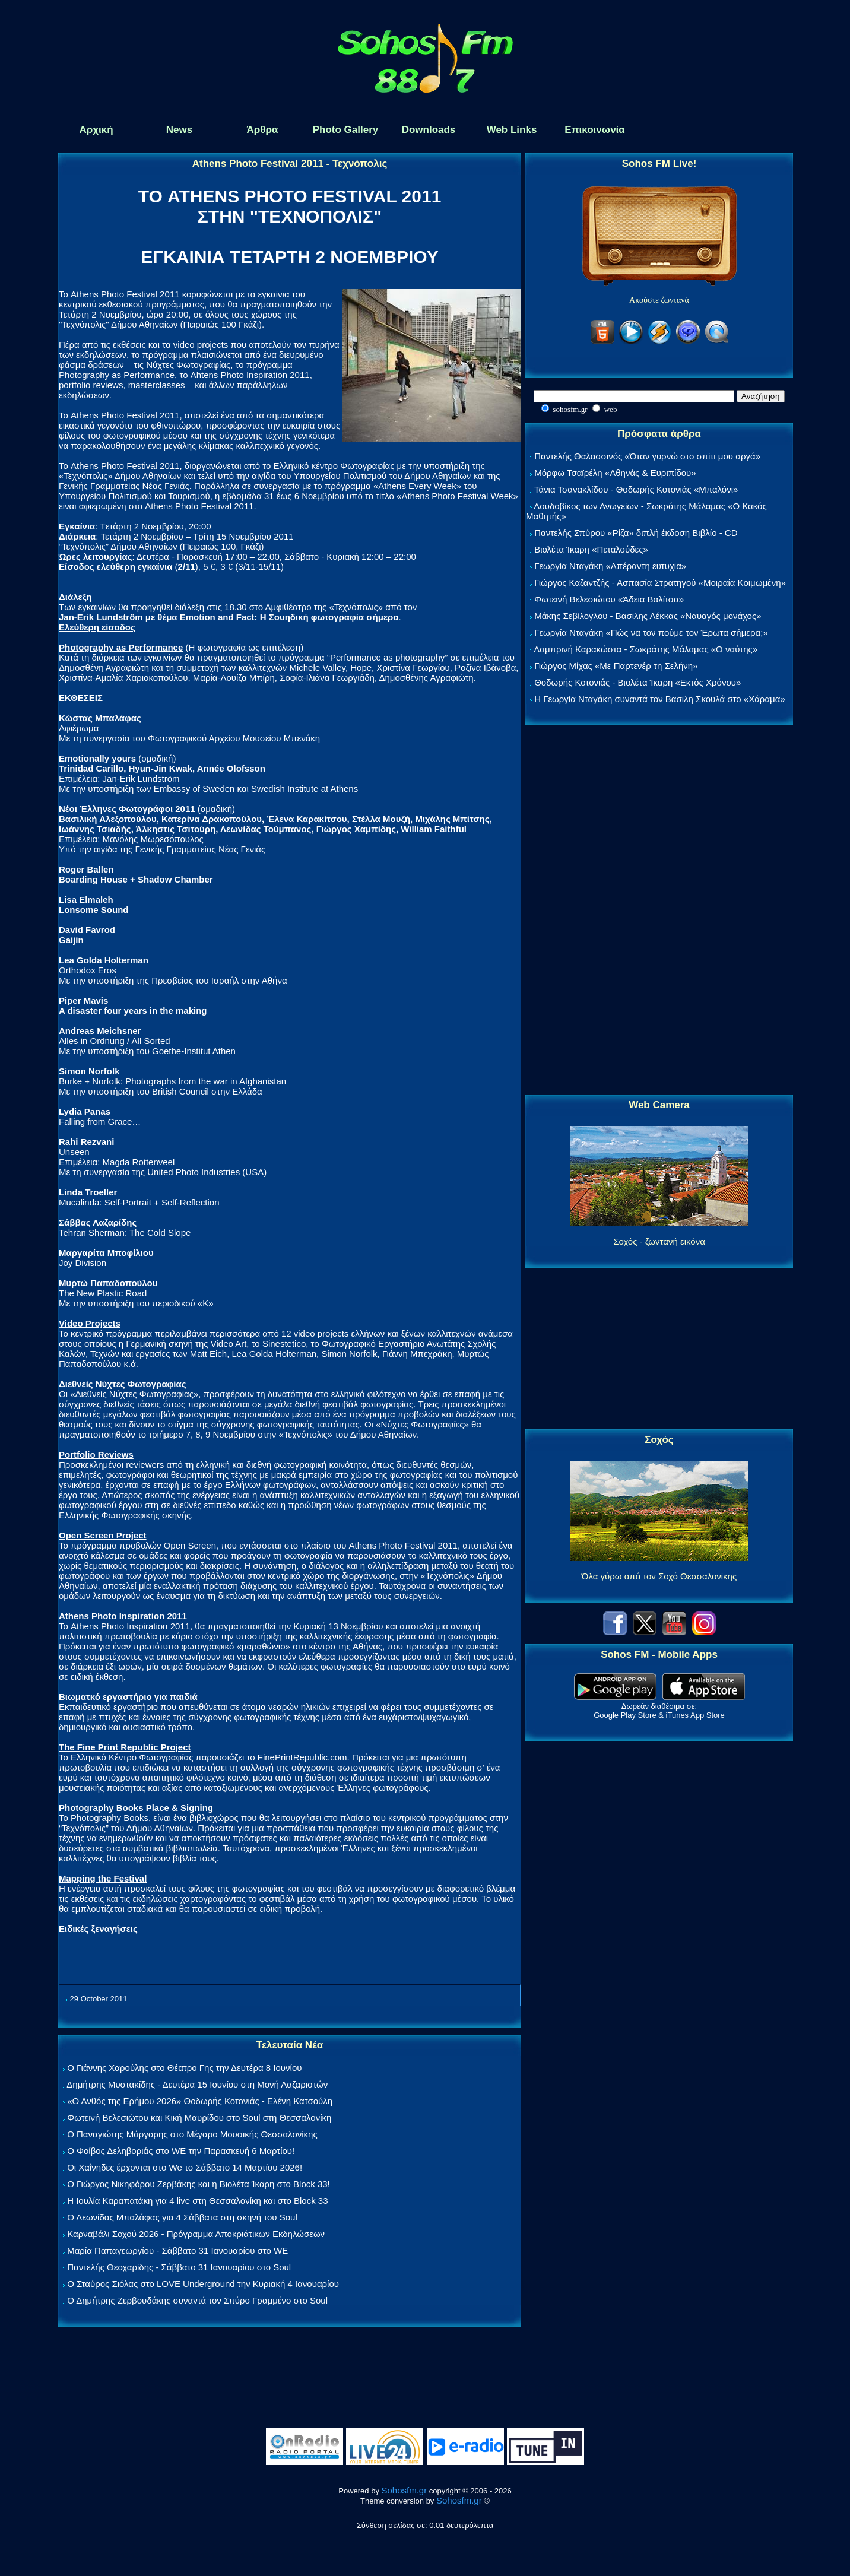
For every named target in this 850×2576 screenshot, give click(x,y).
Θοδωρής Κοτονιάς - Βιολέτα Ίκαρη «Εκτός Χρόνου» (637, 682)
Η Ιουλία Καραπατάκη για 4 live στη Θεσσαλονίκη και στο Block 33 (197, 2201)
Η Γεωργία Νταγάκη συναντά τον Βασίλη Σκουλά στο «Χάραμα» (659, 699)
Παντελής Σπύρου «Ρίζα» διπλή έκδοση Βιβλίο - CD (635, 533)
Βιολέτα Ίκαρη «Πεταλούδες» (591, 549)
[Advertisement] (659, 910)
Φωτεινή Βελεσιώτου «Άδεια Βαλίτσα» (609, 599)
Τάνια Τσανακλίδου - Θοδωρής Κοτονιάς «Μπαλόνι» (636, 489)
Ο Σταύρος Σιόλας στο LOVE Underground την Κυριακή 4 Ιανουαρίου (203, 2284)
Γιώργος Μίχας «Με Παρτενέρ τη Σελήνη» (615, 666)
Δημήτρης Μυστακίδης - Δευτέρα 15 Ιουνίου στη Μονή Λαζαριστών (197, 2084)
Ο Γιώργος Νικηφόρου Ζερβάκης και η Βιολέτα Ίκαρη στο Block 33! (198, 2184)
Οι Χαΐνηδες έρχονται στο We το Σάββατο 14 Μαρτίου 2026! (184, 2167)
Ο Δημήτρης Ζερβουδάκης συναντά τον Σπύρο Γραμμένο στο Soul (197, 2300)
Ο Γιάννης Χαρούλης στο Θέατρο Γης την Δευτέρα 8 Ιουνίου (184, 2068)
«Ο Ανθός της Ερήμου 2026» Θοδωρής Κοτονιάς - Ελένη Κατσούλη (199, 2101)
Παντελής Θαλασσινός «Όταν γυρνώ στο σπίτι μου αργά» (647, 456)
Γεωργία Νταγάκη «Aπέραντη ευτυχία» (610, 566)
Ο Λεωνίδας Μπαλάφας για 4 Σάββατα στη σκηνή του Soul (182, 2217)
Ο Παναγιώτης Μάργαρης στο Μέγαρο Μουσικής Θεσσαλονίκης (192, 2134)
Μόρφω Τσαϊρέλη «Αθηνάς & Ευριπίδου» (615, 473)
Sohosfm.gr (404, 2490)
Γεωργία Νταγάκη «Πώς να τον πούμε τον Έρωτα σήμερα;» (651, 632)
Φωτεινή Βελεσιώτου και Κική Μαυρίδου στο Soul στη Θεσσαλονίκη (199, 2117)
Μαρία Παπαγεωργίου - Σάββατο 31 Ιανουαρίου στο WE (177, 2250)
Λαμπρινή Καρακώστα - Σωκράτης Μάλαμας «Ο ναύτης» (645, 649)
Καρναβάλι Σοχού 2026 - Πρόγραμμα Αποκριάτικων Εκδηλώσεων (196, 2234)
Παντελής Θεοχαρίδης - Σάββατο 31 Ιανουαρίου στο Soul (179, 2267)
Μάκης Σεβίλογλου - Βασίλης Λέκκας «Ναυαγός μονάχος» (647, 616)
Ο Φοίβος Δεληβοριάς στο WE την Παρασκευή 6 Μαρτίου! (180, 2151)
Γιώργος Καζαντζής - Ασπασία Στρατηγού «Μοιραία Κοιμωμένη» (660, 583)
